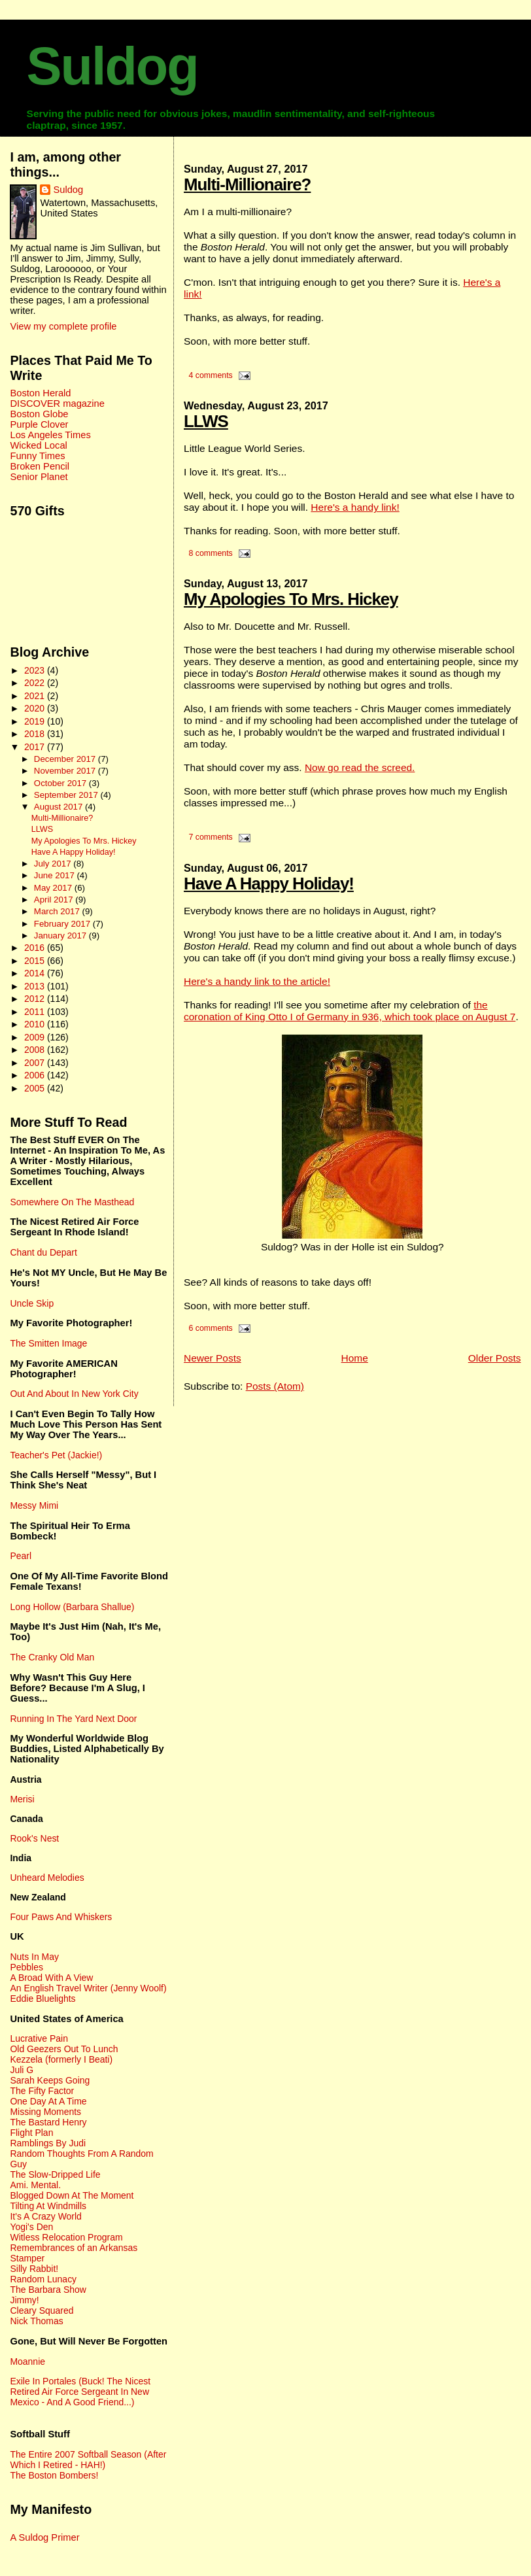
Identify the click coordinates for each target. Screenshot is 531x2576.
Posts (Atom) (275, 1386)
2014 (35, 973)
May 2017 (54, 888)
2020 (35, 708)
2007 (35, 1062)
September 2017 (67, 795)
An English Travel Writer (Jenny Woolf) (88, 1988)
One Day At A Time (48, 2101)
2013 (35, 986)
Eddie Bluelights (42, 1998)
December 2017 (66, 759)
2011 (35, 1011)
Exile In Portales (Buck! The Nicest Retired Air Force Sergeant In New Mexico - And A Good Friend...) (80, 2391)
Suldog (112, 66)
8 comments (210, 553)
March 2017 (58, 911)
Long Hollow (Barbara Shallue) (72, 1607)
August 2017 (59, 807)
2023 (35, 670)
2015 (35, 960)
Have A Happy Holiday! (269, 883)
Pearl (20, 1556)
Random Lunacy (43, 2279)
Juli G (21, 2070)
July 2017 (53, 863)
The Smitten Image (48, 1343)
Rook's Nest (34, 1838)
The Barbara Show (48, 2289)
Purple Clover (39, 424)
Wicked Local (38, 445)
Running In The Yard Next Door (73, 1718)
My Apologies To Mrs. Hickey (291, 599)
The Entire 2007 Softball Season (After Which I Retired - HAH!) (88, 2459)
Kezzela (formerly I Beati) (61, 2059)
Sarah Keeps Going (50, 2080)
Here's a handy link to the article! (257, 981)
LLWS (206, 421)
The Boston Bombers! (54, 2475)
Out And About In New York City (74, 1393)
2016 (35, 947)
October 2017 (61, 783)
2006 (35, 1075)
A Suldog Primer (44, 2537)
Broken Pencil (39, 466)
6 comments (210, 1328)
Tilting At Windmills (48, 2206)
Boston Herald (40, 393)
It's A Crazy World (45, 2216)
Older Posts (494, 1358)
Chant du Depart (43, 1252)
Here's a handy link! (355, 507)
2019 (35, 721)
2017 (35, 747)
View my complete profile (63, 326)
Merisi (22, 1799)
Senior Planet (38, 477)
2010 (35, 1024)
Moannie (27, 2361)
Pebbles (26, 1967)
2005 (35, 1088)
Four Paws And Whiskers (61, 1917)
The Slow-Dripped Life (55, 2174)
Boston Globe (39, 414)
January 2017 (61, 935)
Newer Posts (212, 1358)
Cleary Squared (41, 2310)
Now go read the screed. (360, 767)
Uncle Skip (32, 1303)
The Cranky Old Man (52, 1657)
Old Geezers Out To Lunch (64, 2049)
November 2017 (66, 771)
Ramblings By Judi (48, 2143)
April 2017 (54, 899)
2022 (35, 683)
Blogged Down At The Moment (71, 2195)
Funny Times (37, 456)
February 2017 (63, 924)
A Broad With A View (51, 1977)
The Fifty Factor (42, 2091)
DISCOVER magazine (57, 403)
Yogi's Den (31, 2227)
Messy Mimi (34, 1505)
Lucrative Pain (38, 2038)
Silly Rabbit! (34, 2268)
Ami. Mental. (35, 2185)
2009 (35, 1037)
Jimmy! (24, 2300)
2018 (35, 734)
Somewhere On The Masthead (72, 1202)
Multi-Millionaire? (247, 184)
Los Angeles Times (50, 435)
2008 (35, 1049)
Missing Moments (45, 2111)
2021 (35, 696)
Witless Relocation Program (66, 2237)
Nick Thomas (36, 2321)
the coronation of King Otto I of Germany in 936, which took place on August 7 (349, 1010)
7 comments (210, 837)
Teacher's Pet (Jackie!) (56, 1455)
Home (354, 1358)
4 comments (210, 375)
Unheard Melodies (47, 1877)
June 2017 (55, 875)
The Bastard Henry (48, 2122)
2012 (35, 998)
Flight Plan (31, 2132)
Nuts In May (34, 1956)
